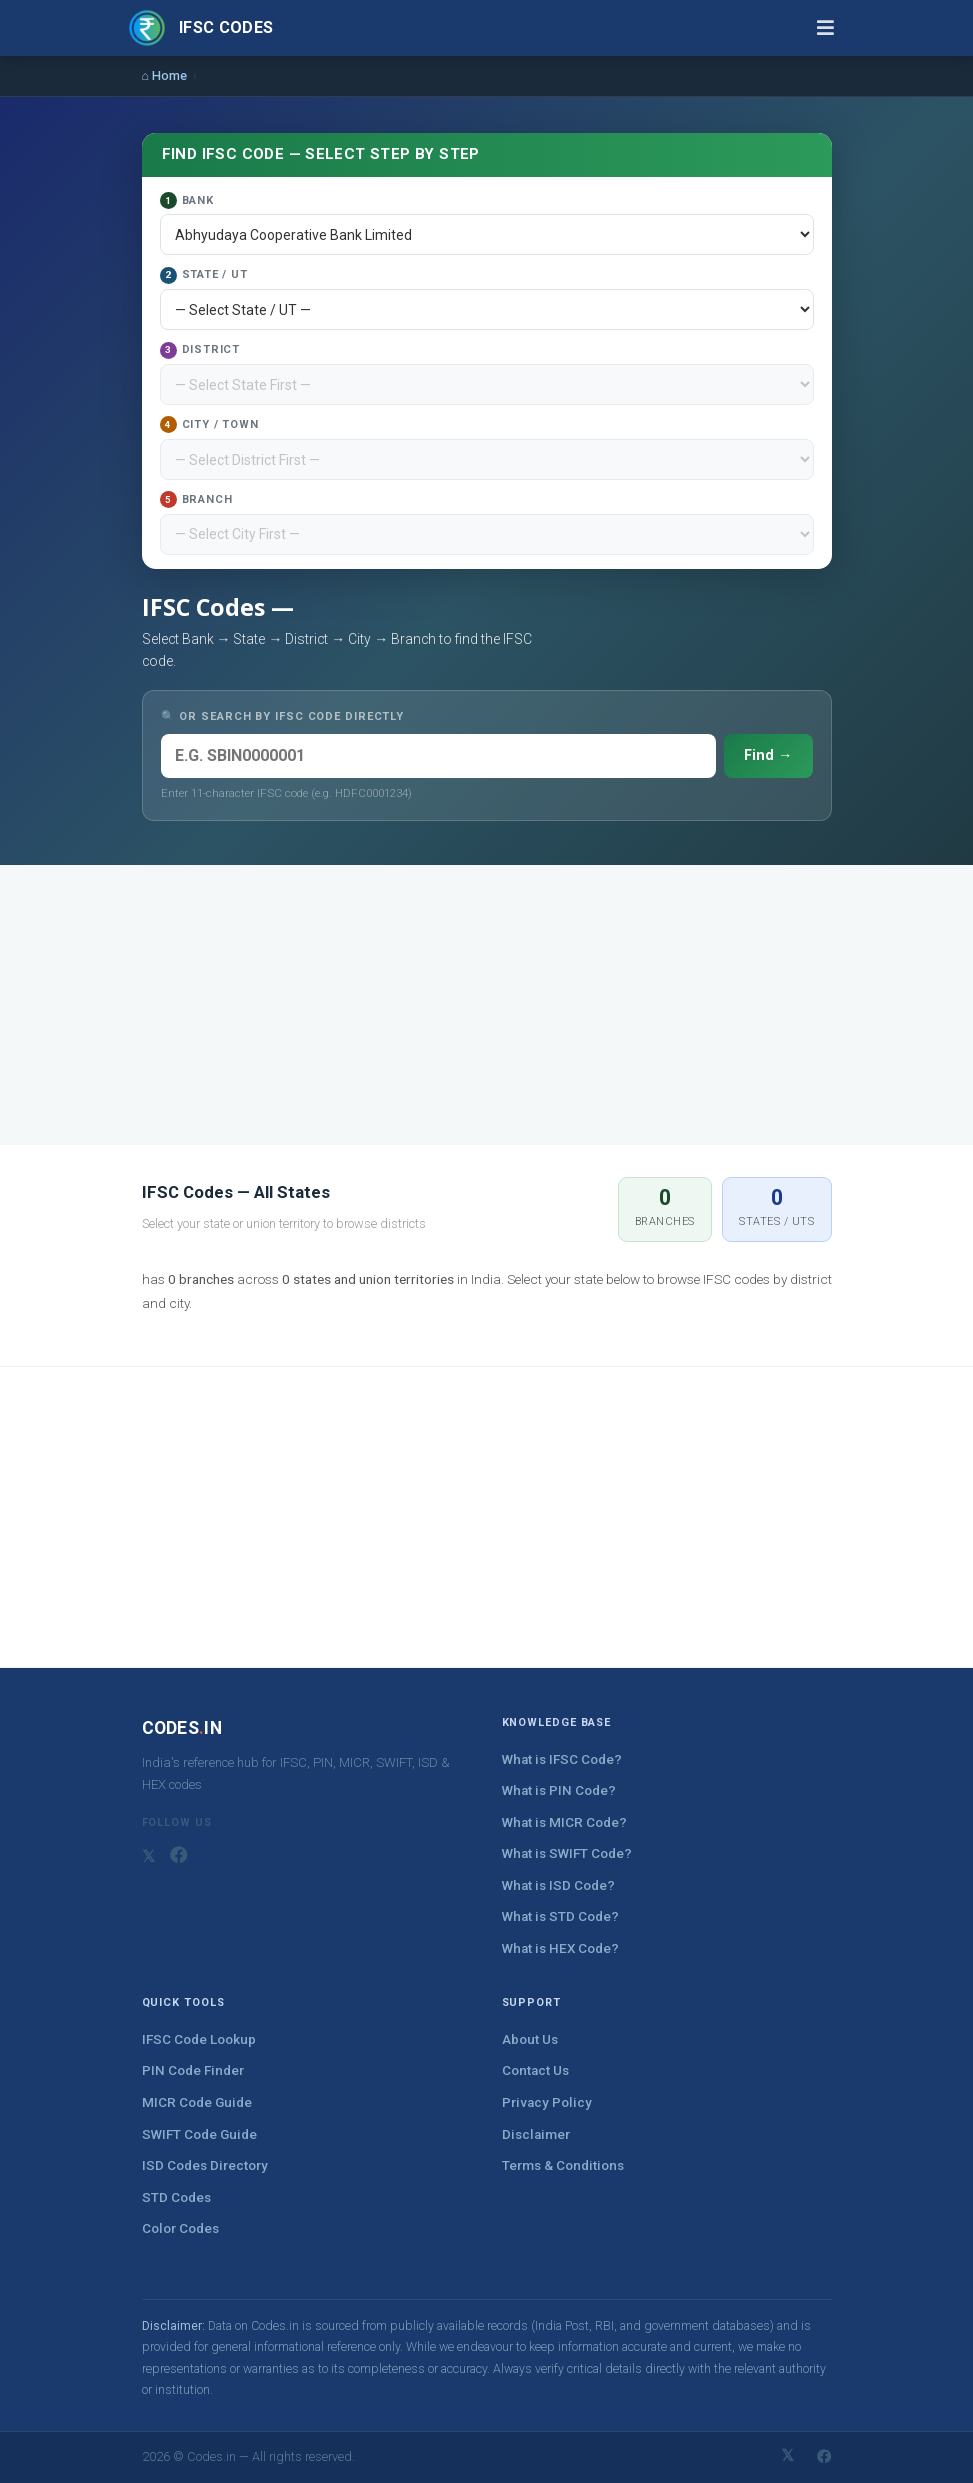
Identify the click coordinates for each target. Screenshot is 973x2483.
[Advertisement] (487, 1005)
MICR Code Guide (197, 2102)
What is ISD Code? (558, 1885)
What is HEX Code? (560, 1948)
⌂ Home (165, 75)
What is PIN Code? (559, 1790)
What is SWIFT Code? (567, 1853)
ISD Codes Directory (205, 2165)
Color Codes (180, 2228)
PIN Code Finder (193, 2070)
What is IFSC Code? (562, 1759)
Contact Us (535, 2070)
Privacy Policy (547, 2102)
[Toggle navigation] (826, 27)
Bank (187, 200)
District (200, 350)
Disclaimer (536, 2134)
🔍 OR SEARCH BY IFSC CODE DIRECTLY (283, 716)
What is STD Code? (560, 1916)
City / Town (209, 424)
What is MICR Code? (564, 1822)
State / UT (204, 275)
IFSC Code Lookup (199, 2039)
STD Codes (176, 2197)
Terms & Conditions (563, 2165)
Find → (768, 755)
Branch (196, 499)
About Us (530, 2039)
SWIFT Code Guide (199, 2134)
